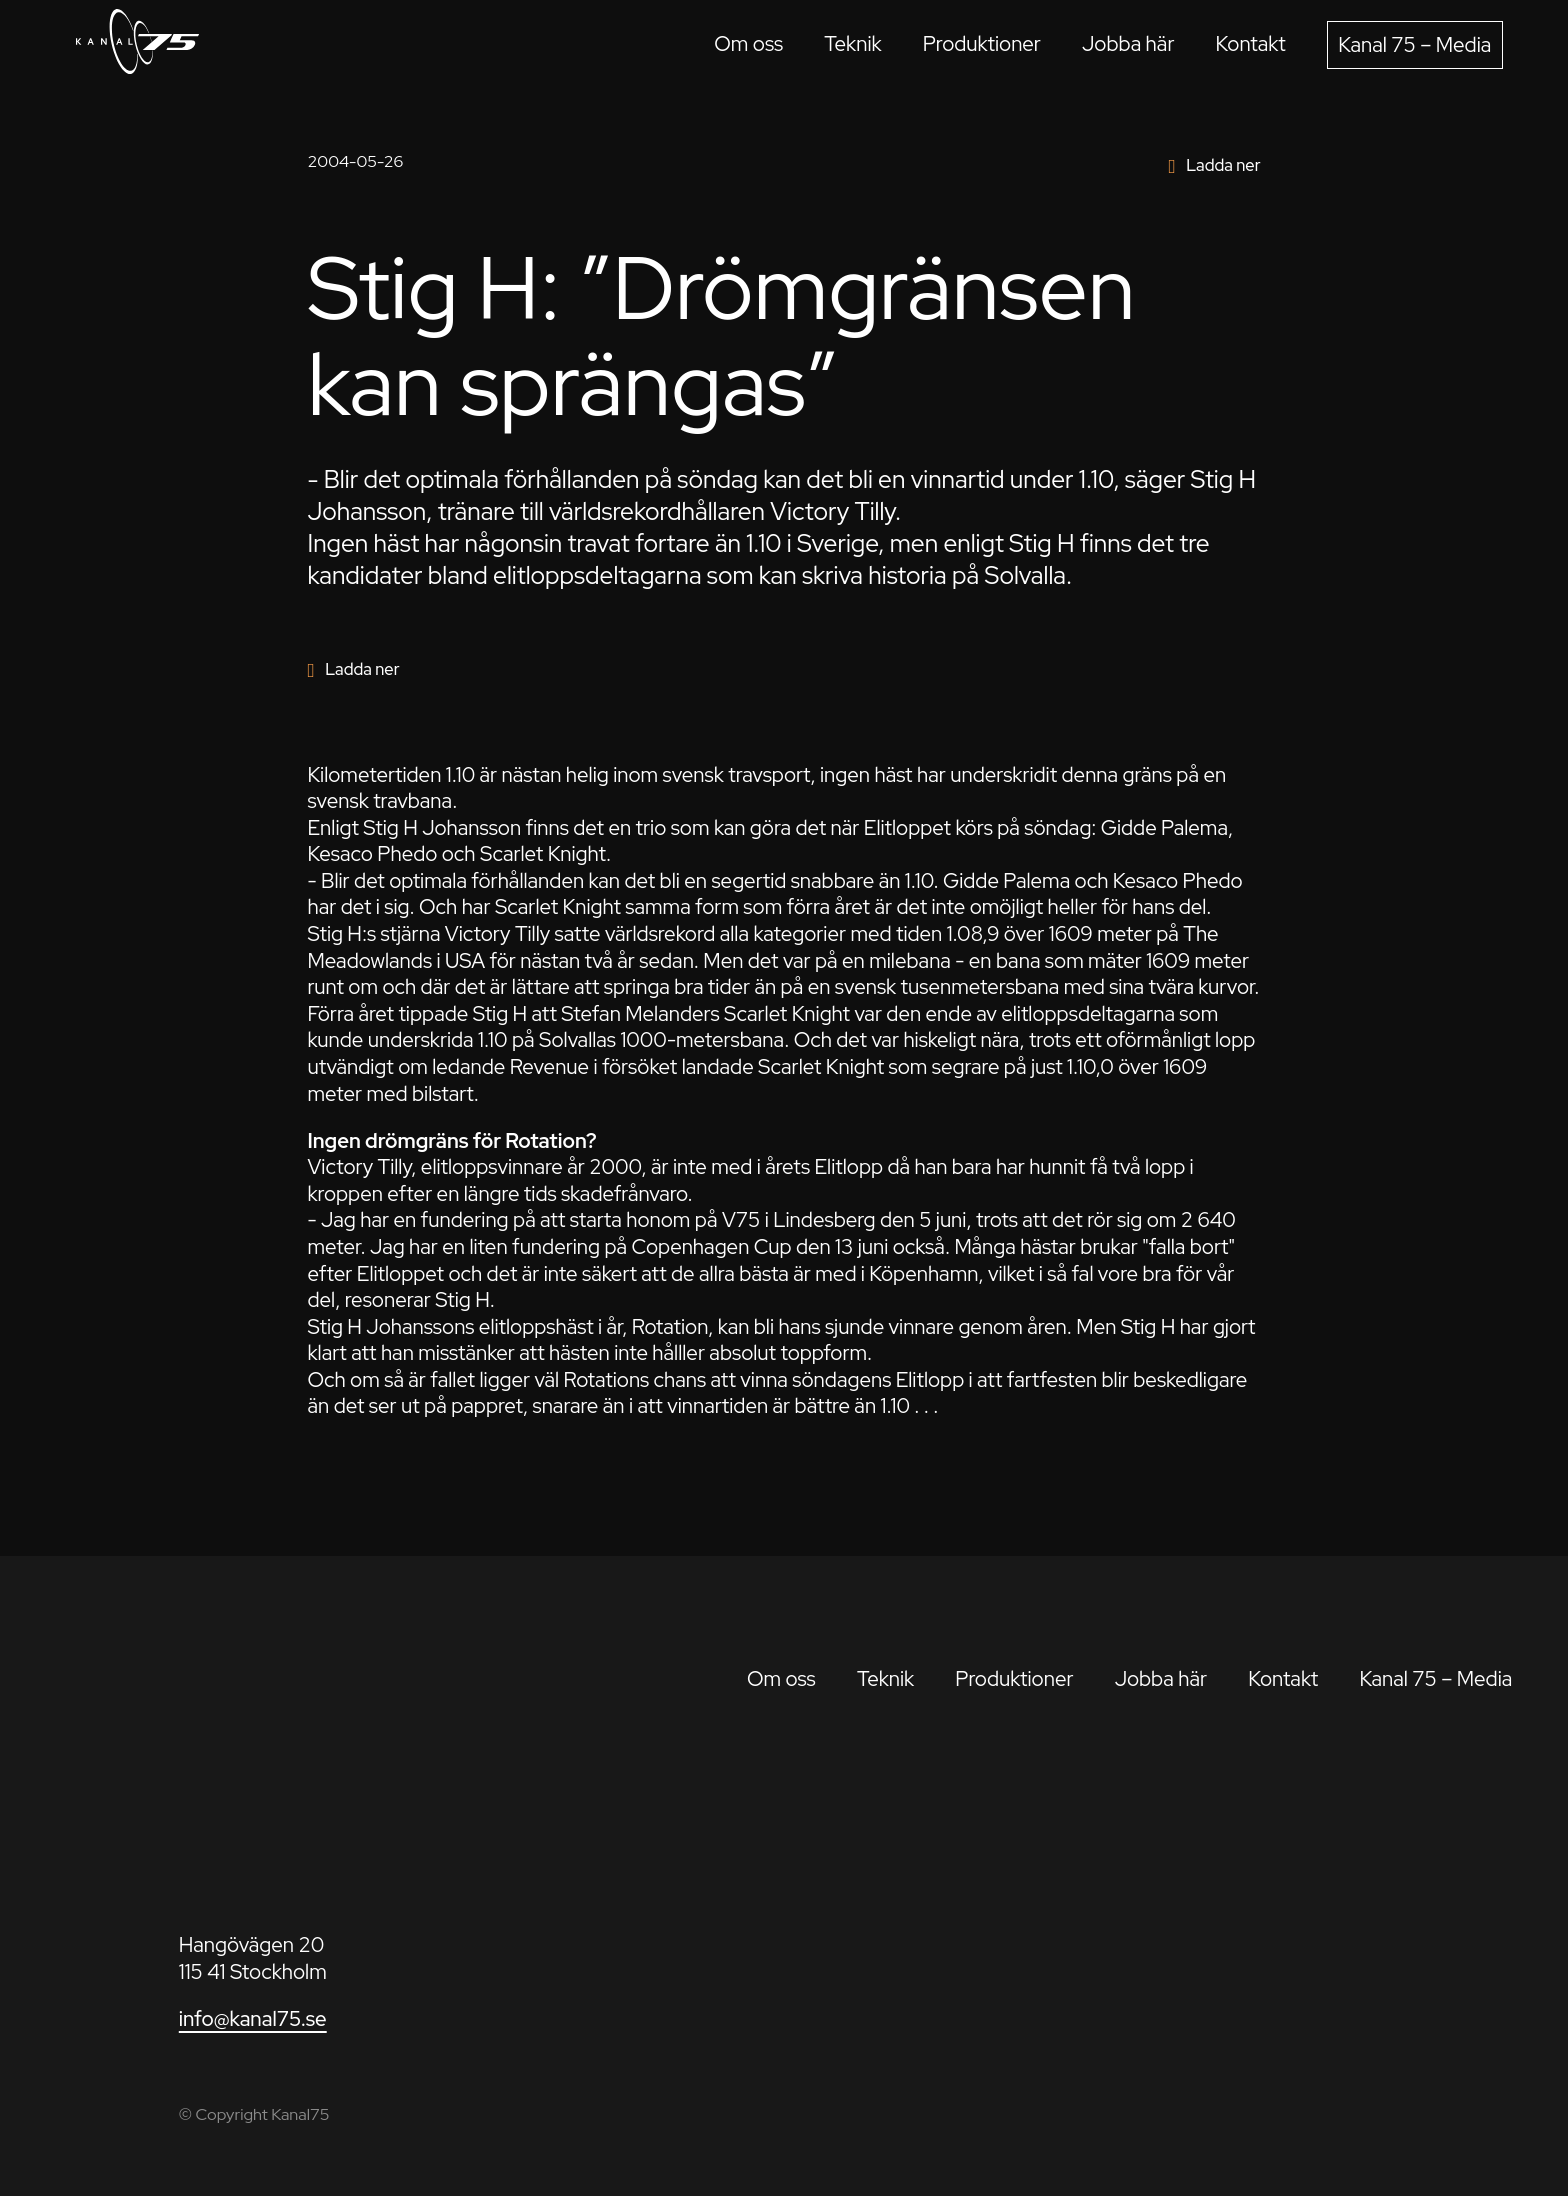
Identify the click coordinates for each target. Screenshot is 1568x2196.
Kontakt (1251, 43)
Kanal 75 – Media (1414, 44)
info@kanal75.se (253, 2018)
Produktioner (982, 43)
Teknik (852, 43)
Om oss (748, 43)
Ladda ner (1223, 165)
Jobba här (1128, 43)
